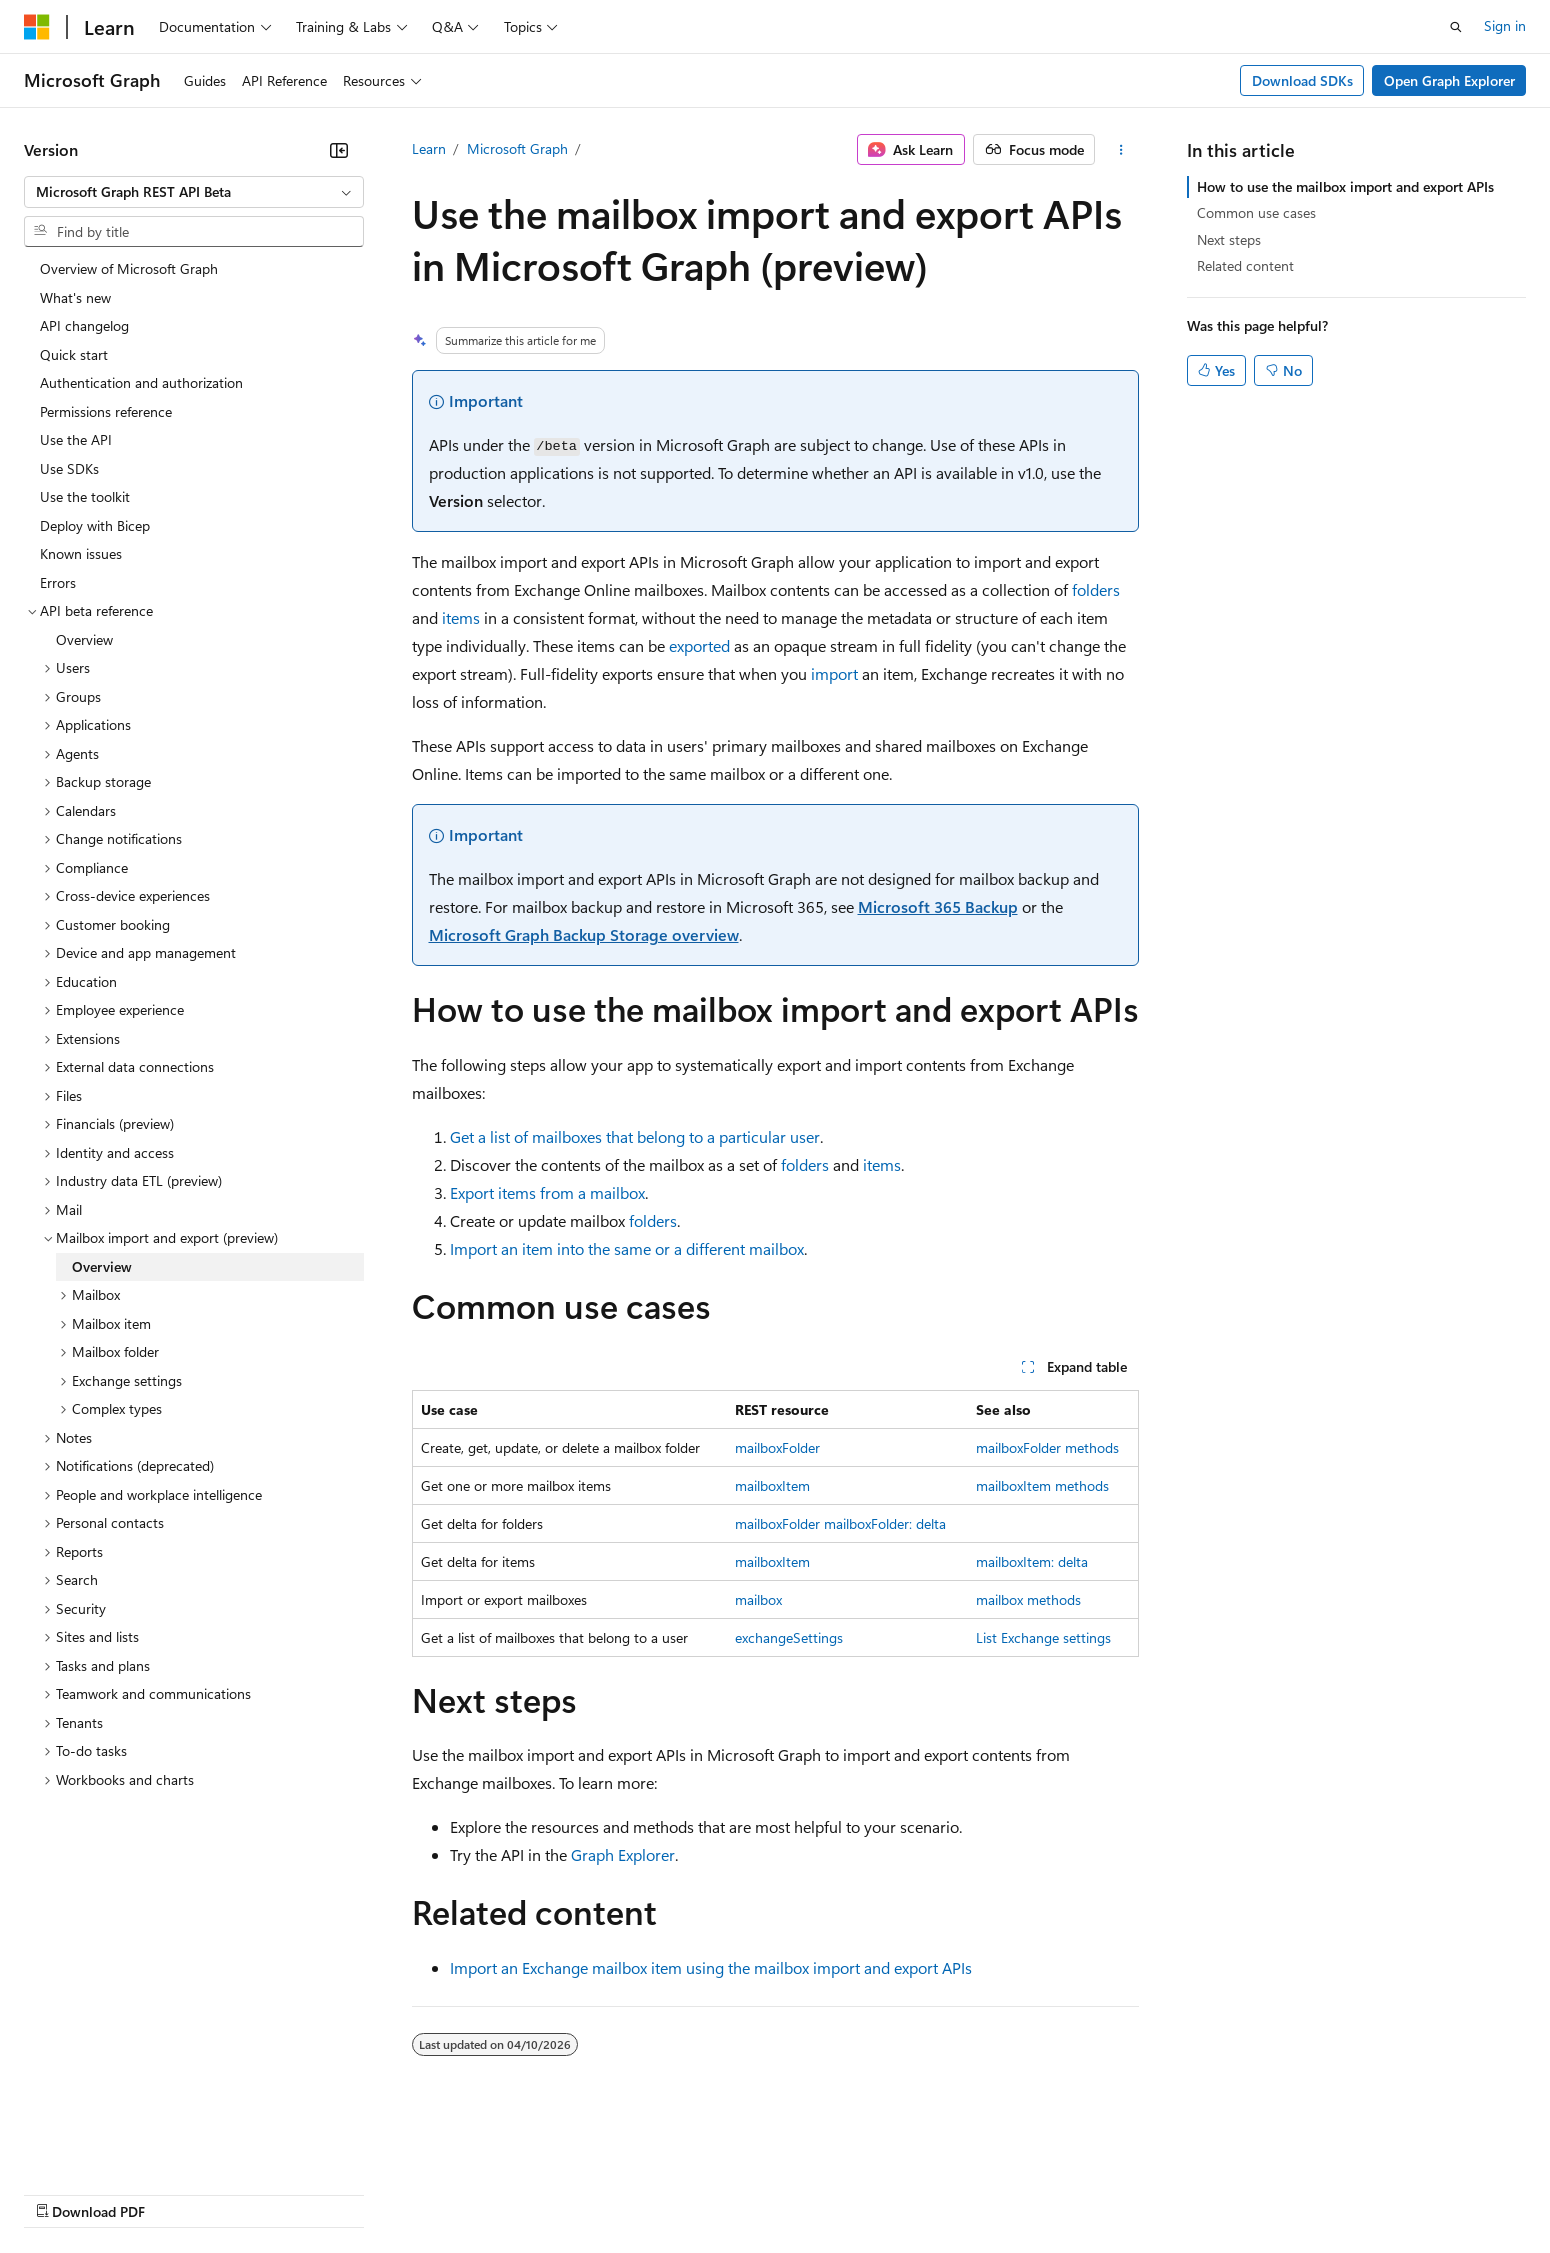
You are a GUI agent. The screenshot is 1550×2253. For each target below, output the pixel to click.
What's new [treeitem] (75, 297)
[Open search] (1456, 27)
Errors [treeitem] (58, 582)
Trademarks (829, 2192)
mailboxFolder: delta (885, 1523)
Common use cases (1256, 212)
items (461, 617)
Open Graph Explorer (1449, 80)
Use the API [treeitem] (76, 439)
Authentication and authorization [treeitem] (141, 382)
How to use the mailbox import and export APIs (1345, 186)
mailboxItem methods (1042, 1485)
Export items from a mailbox (547, 1192)
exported (699, 645)
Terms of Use (730, 2192)
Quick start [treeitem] (74, 354)
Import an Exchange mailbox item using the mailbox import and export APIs (711, 1967)
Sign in (1505, 25)
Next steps (1229, 239)
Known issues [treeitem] (81, 553)
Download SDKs (1302, 80)
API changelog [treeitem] (84, 325)
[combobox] (194, 192)
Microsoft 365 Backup (938, 906)
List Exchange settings (1043, 1637)
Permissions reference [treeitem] (106, 411)
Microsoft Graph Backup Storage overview (584, 934)
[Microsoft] (37, 27)
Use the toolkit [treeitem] (85, 496)
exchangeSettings (789, 1637)
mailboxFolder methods (1047, 1447)
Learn (429, 148)
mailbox (758, 1599)
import (834, 673)
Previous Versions (181, 2192)
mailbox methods (1028, 1599)
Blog (272, 2192)
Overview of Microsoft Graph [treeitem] (129, 268)
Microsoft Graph (517, 148)
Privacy (437, 2192)
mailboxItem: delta (1032, 1561)
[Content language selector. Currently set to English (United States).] (115, 2145)
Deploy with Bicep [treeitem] (95, 525)
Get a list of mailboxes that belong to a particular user (635, 1136)
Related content (1245, 265)
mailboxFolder (777, 1447)
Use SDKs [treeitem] (69, 468)
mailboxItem (772, 1485)
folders (1096, 589)
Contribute (358, 2192)
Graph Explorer (623, 1854)
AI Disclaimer (64, 2192)
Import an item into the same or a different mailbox (627, 1248)
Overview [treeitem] (84, 639)
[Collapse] (339, 150)
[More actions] (1120, 150)
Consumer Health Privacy (574, 2192)
